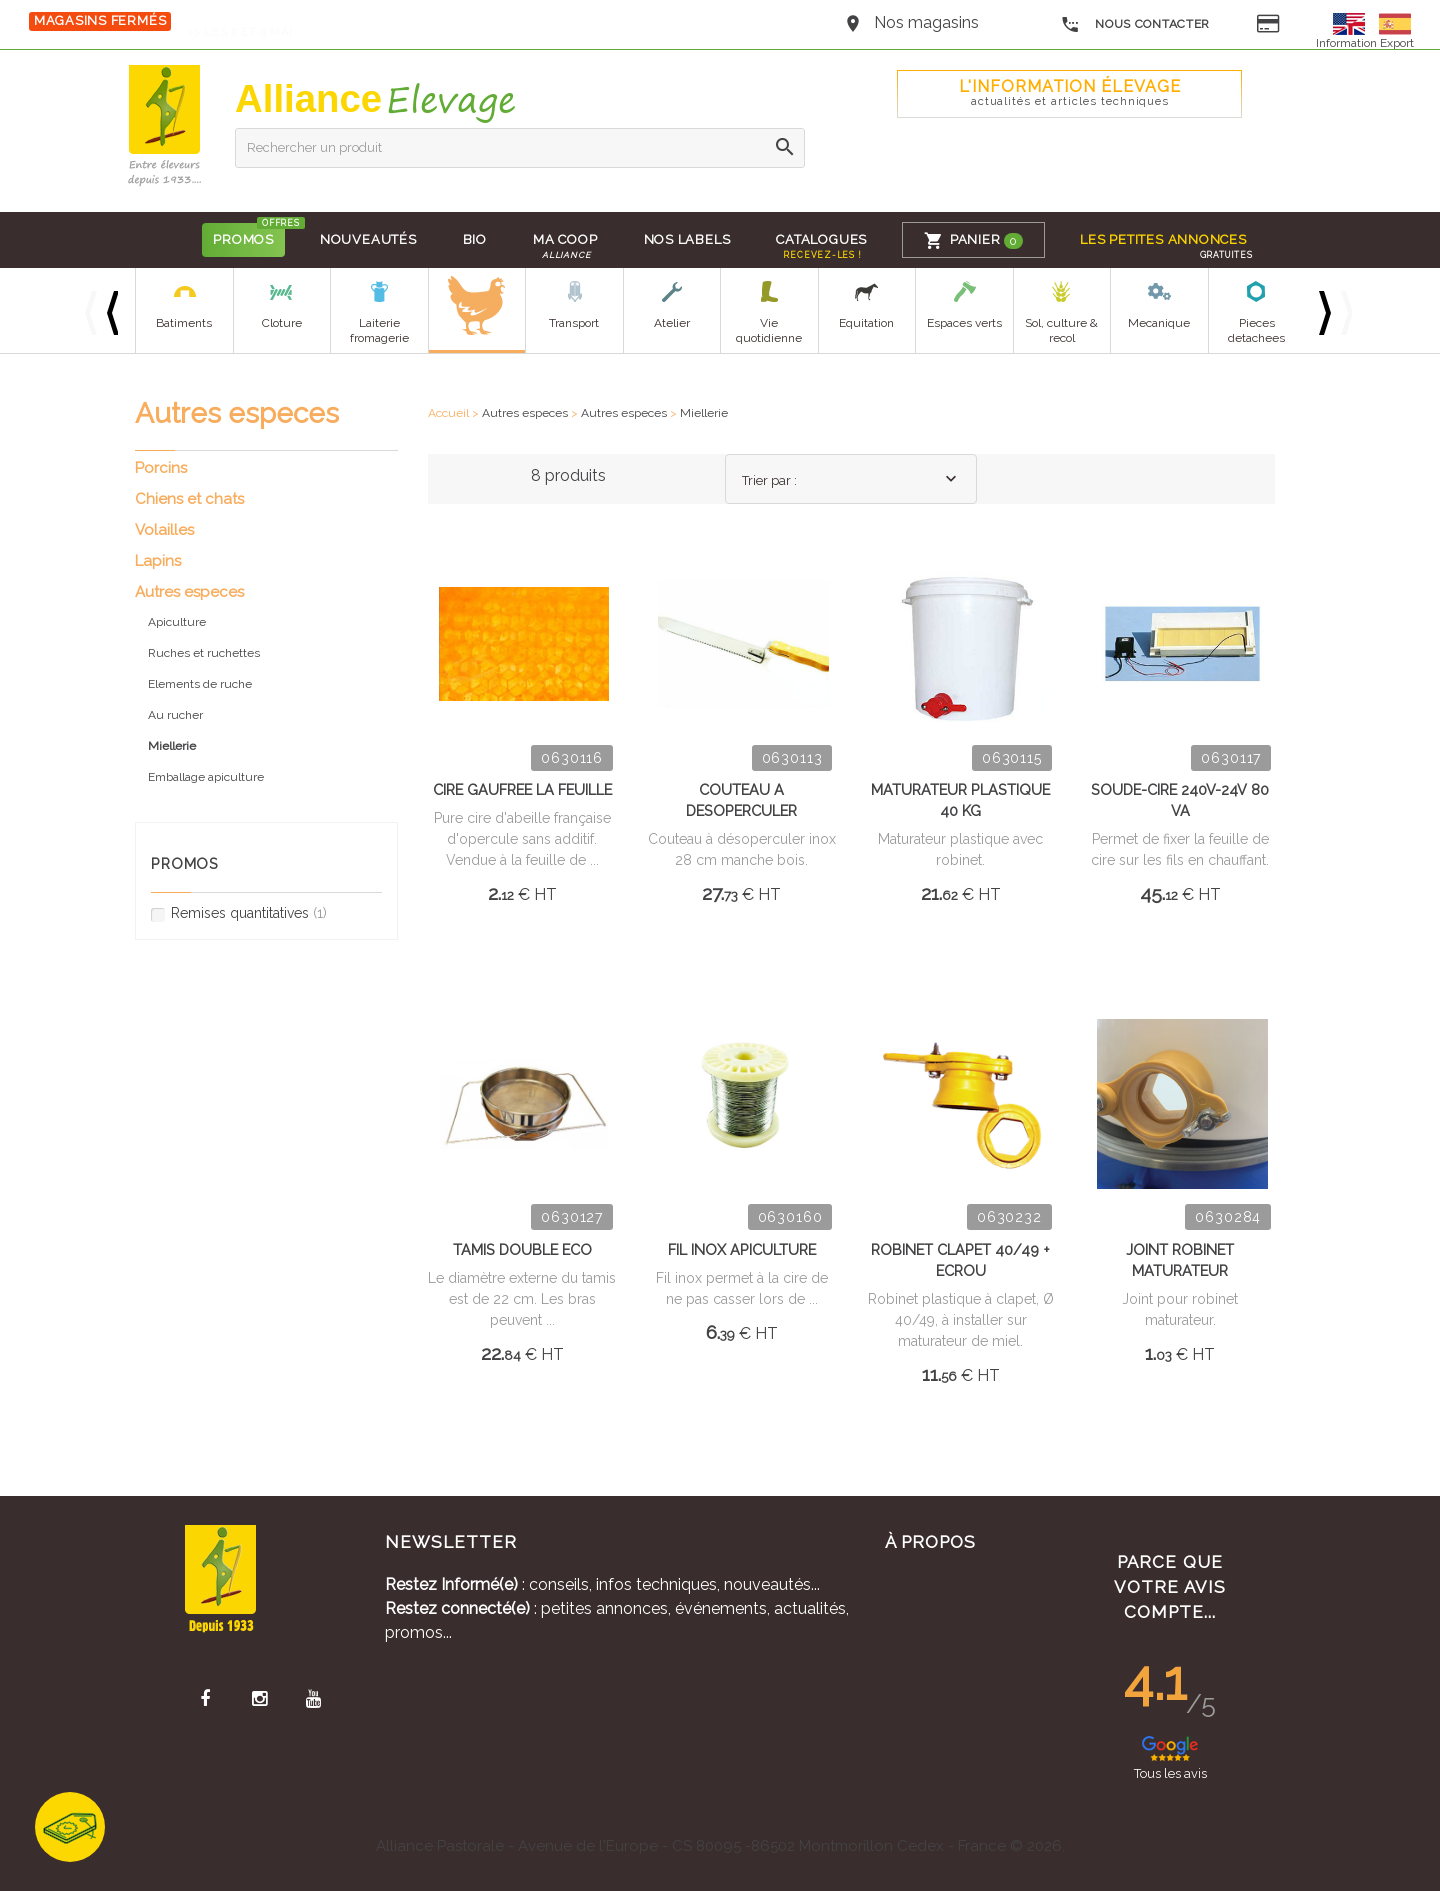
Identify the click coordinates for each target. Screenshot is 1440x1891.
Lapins (158, 561)
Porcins (161, 468)
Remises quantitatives (239, 913)
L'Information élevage (1070, 92)
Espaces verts (964, 323)
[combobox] (851, 479)
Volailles (164, 530)
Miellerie (704, 413)
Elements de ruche (200, 684)
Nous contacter (1135, 25)
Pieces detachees (1256, 330)
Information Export (1365, 43)
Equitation (866, 323)
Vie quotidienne (769, 330)
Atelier (672, 323)
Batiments (184, 323)
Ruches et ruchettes (204, 653)
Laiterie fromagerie (379, 330)
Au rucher (175, 715)
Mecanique (1159, 323)
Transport (574, 323)
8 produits (568, 475)
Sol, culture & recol (1061, 330)
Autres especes (525, 413)
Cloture (282, 323)
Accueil (448, 413)
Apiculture (177, 622)
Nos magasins (926, 22)
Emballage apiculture (206, 777)
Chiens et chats (189, 499)
